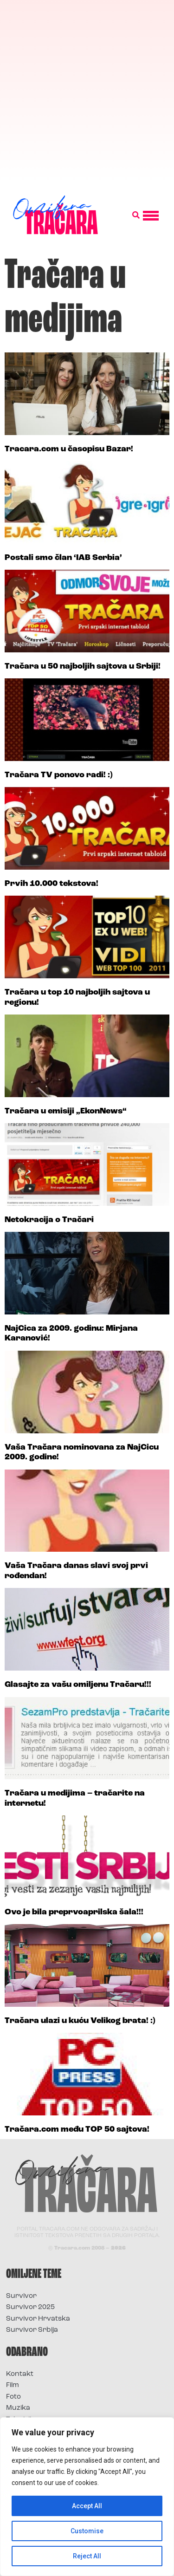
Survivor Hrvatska (38, 2319)
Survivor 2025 (30, 2307)
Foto (13, 2397)
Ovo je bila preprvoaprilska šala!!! (74, 1912)
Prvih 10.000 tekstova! (51, 883)
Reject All (87, 2556)
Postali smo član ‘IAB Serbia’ (63, 557)
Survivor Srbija (32, 2330)
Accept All (87, 2506)
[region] (87, 2496)
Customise (87, 2531)
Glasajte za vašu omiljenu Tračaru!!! (78, 1684)
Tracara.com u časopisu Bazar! (69, 449)
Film (12, 2385)
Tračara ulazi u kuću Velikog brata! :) (80, 2021)
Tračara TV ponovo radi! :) (59, 775)
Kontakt (19, 2374)
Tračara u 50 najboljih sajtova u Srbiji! (83, 666)
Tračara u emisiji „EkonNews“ (66, 1111)
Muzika (18, 2408)
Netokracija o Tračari (49, 1220)
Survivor (21, 2296)
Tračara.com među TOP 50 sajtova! (77, 2129)
